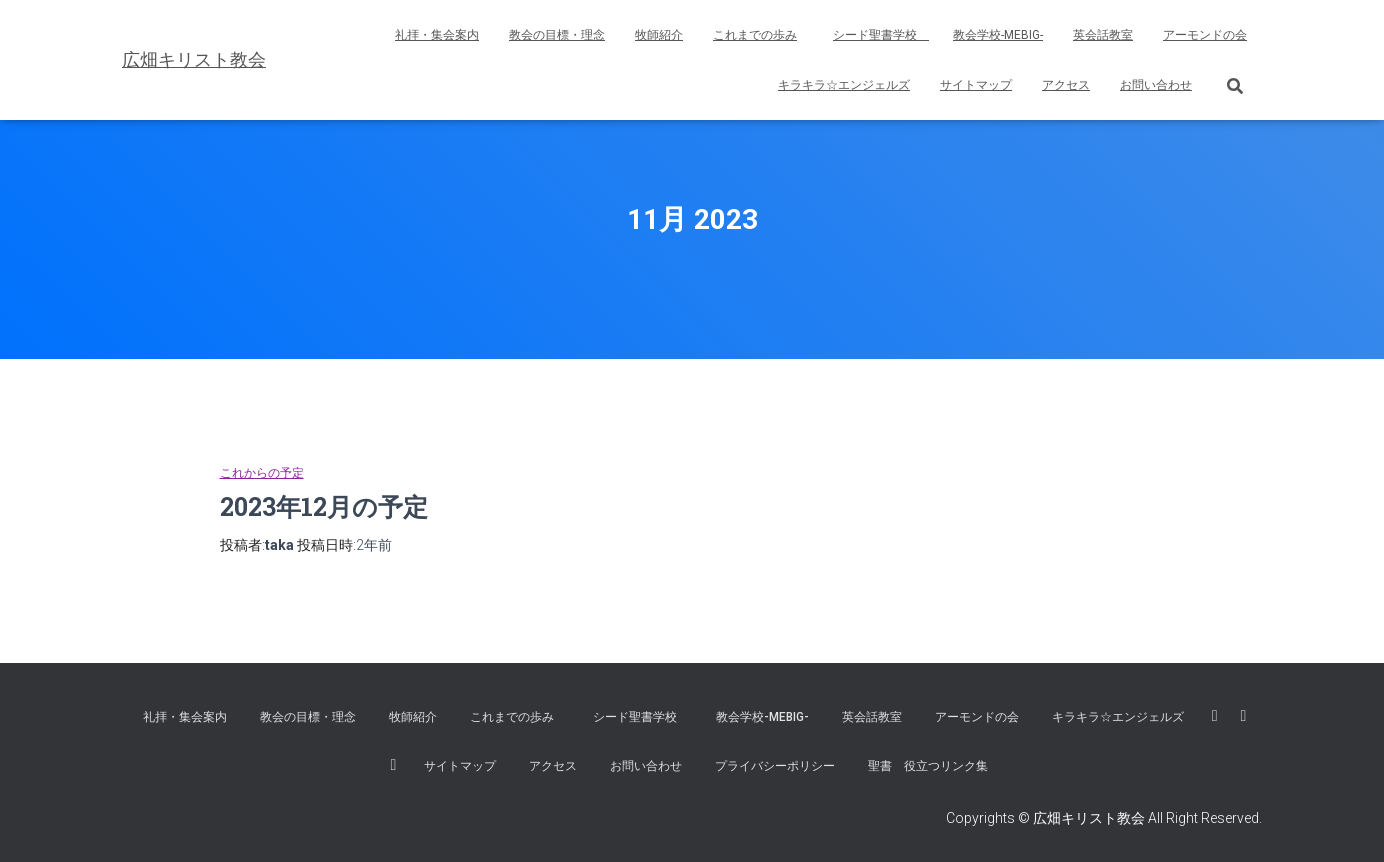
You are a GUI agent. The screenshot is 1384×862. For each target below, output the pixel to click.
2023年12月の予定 (324, 506)
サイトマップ (976, 85)
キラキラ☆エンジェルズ (844, 85)
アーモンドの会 (1205, 35)
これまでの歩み (755, 35)
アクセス (1066, 85)
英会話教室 (1103, 35)
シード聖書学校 (881, 35)
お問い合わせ (1156, 85)
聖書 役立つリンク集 (928, 766)
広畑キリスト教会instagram (394, 765)
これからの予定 (262, 473)
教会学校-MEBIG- (998, 35)
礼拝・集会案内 (437, 35)
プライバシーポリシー (775, 766)
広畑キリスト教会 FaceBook (1215, 716)
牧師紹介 (659, 35)
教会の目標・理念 (557, 35)
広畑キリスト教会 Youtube (1244, 716)
